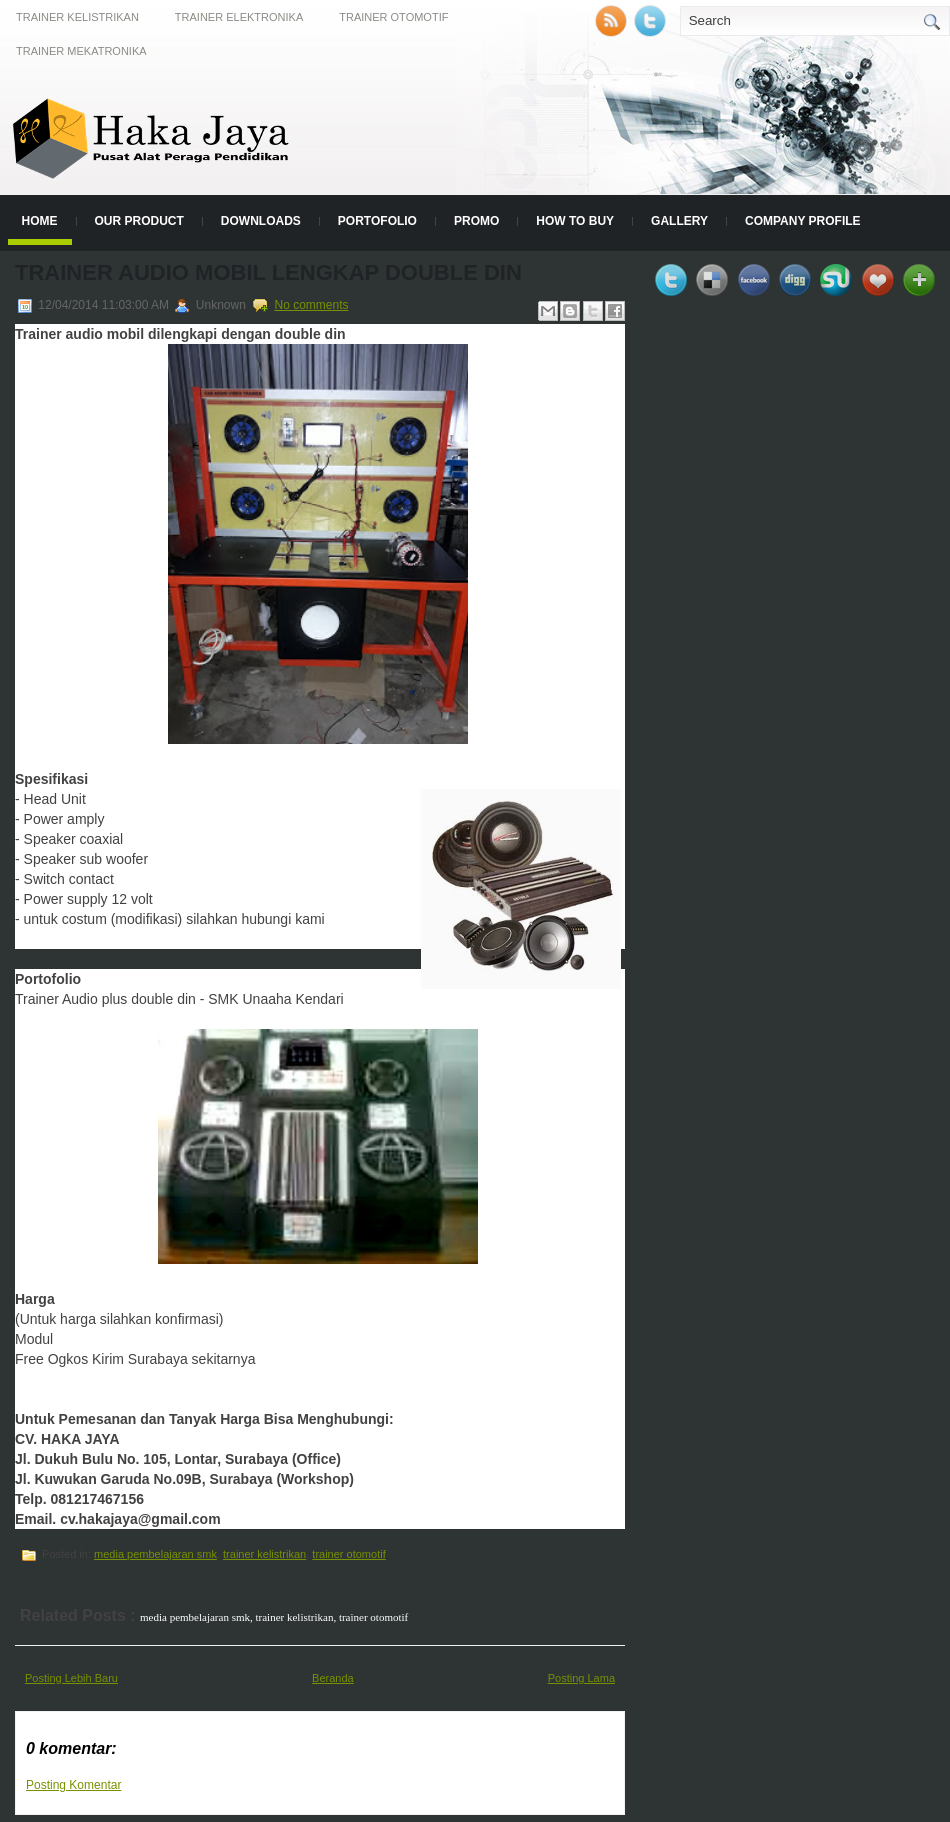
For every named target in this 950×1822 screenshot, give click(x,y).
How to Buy (575, 221)
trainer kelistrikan (264, 1554)
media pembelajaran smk (155, 1554)
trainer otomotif (348, 1554)
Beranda (333, 1678)
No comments (312, 305)
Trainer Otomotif (393, 17)
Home (40, 221)
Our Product (139, 221)
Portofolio (377, 221)
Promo (476, 221)
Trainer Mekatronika (81, 51)
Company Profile (803, 221)
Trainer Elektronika (239, 17)
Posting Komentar (73, 1785)
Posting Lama (581, 1678)
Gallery (679, 221)
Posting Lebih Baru (71, 1678)
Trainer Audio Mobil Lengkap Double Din (268, 272)
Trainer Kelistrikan (77, 17)
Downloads (261, 221)
